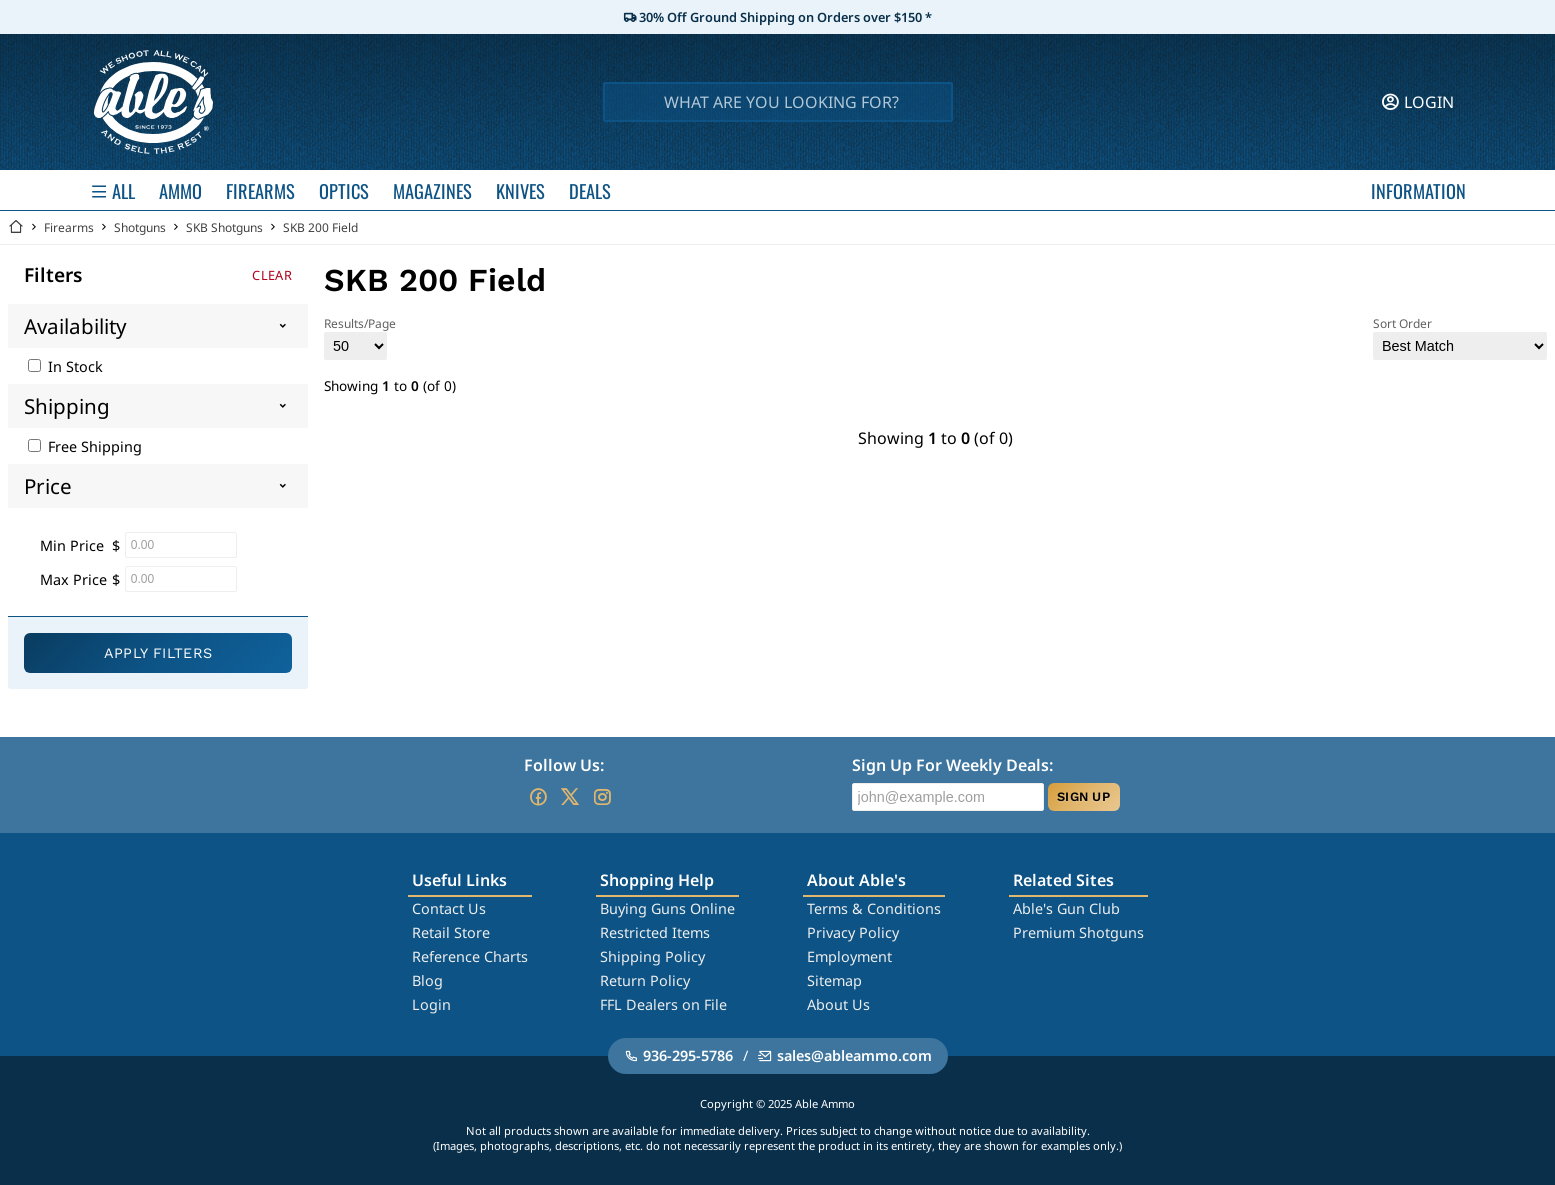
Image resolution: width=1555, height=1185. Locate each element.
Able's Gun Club (1066, 908)
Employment (849, 956)
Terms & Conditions (874, 908)
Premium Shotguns (1078, 932)
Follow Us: (564, 765)
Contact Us (449, 908)
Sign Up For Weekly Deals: (952, 765)
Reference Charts (470, 956)
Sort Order (1460, 337)
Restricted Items (655, 932)
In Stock (65, 366)
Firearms (69, 227)
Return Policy (645, 980)
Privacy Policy (853, 932)
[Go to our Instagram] (602, 797)
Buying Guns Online (667, 908)
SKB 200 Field (320, 227)
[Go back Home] (16, 227)
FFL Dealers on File (663, 1004)
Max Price (73, 579)
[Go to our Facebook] (538, 797)
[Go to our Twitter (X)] (570, 797)
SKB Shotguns (224, 227)
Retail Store (451, 932)
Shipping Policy (652, 956)
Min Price (72, 545)
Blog (427, 980)
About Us (838, 1004)
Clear (272, 275)
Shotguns (140, 227)
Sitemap (834, 980)
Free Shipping (85, 446)
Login (431, 1004)
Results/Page (360, 337)
